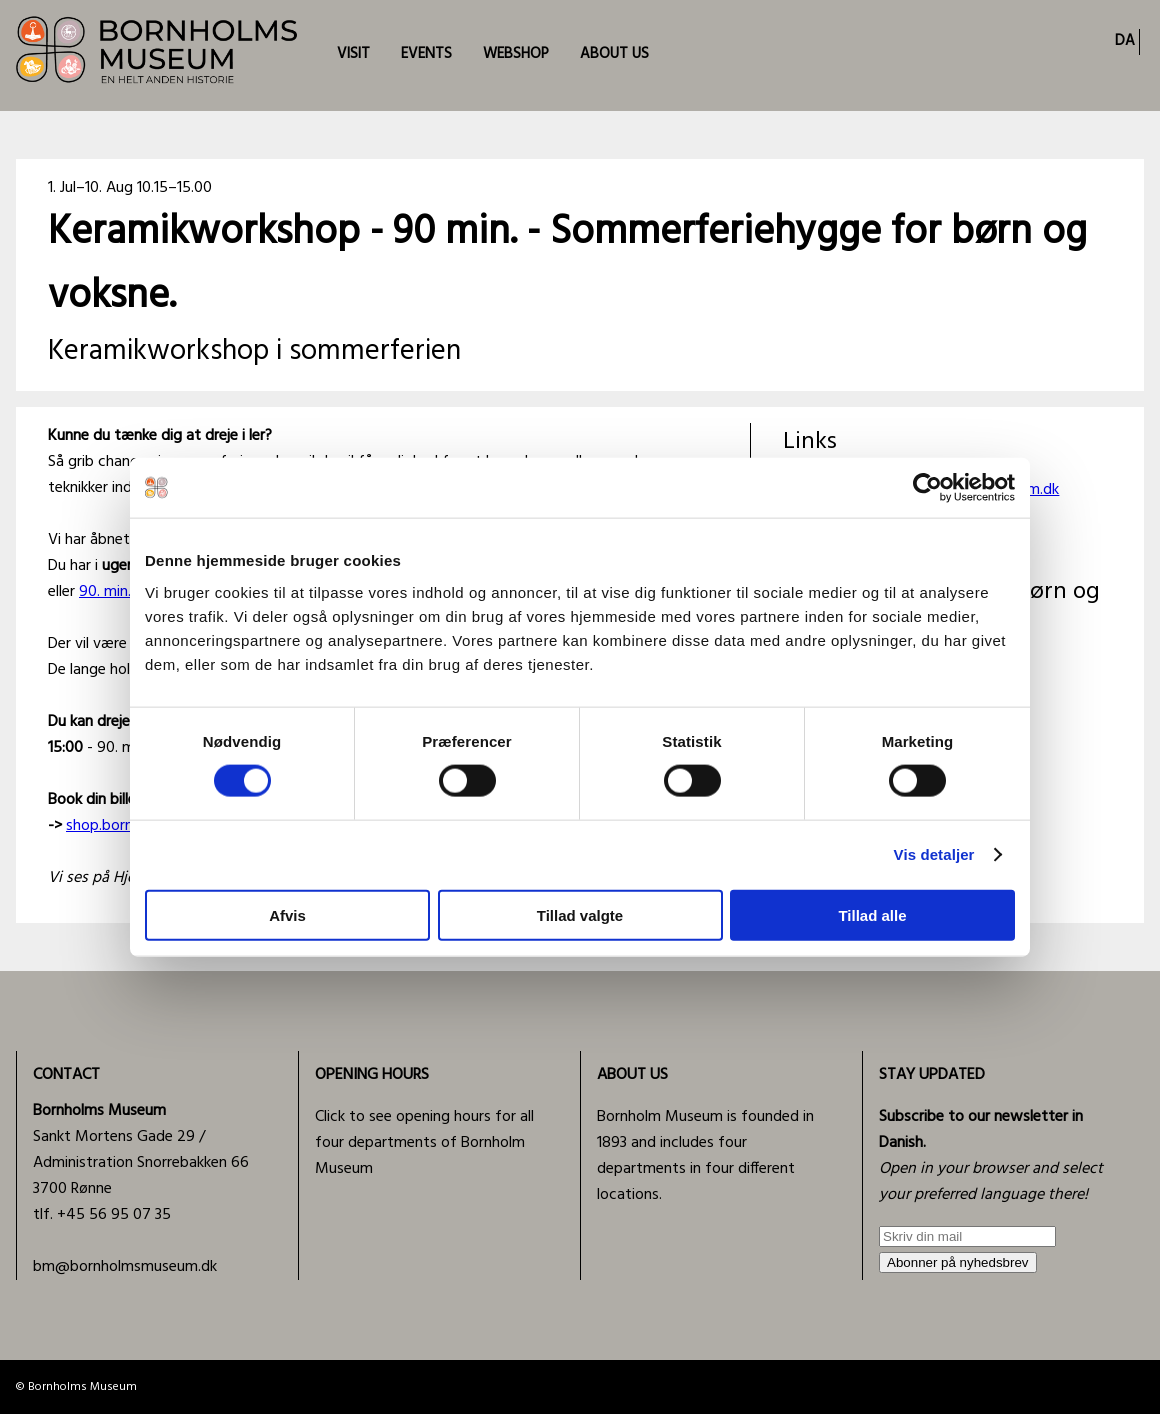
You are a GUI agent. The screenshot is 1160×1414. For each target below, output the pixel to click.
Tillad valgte (580, 914)
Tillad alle (872, 914)
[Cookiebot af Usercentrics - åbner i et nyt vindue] (927, 488)
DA (1125, 41)
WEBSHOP (516, 54)
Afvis (287, 914)
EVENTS (426, 54)
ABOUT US (614, 54)
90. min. (105, 592)
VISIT (353, 54)
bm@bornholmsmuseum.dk (125, 1267)
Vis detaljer (934, 854)
